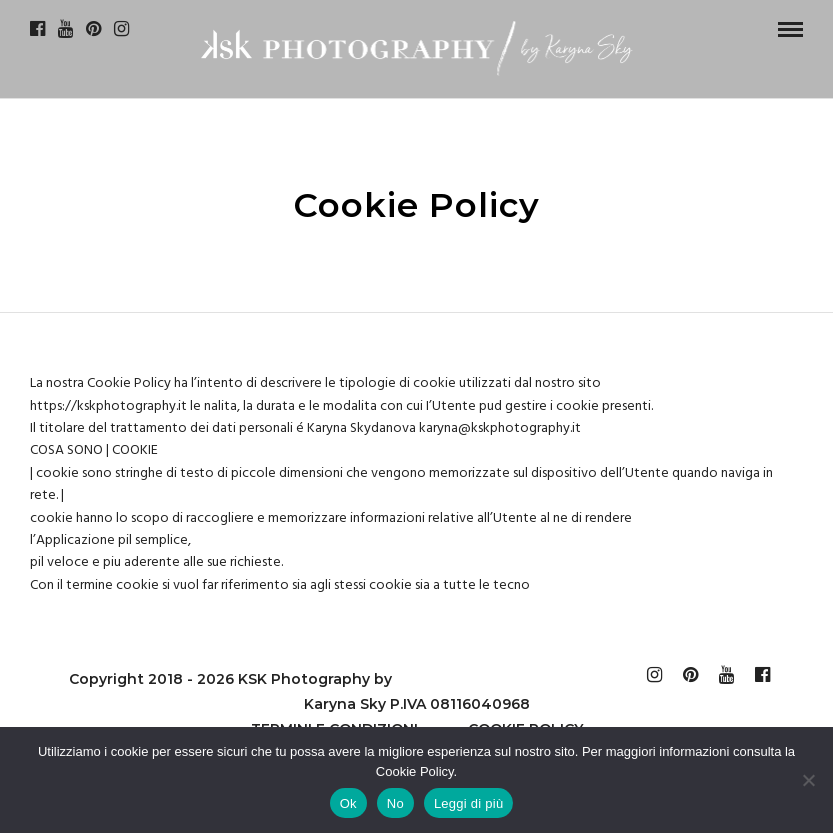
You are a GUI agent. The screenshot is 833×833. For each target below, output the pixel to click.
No (395, 803)
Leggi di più (469, 803)
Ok (348, 803)
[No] (808, 780)
